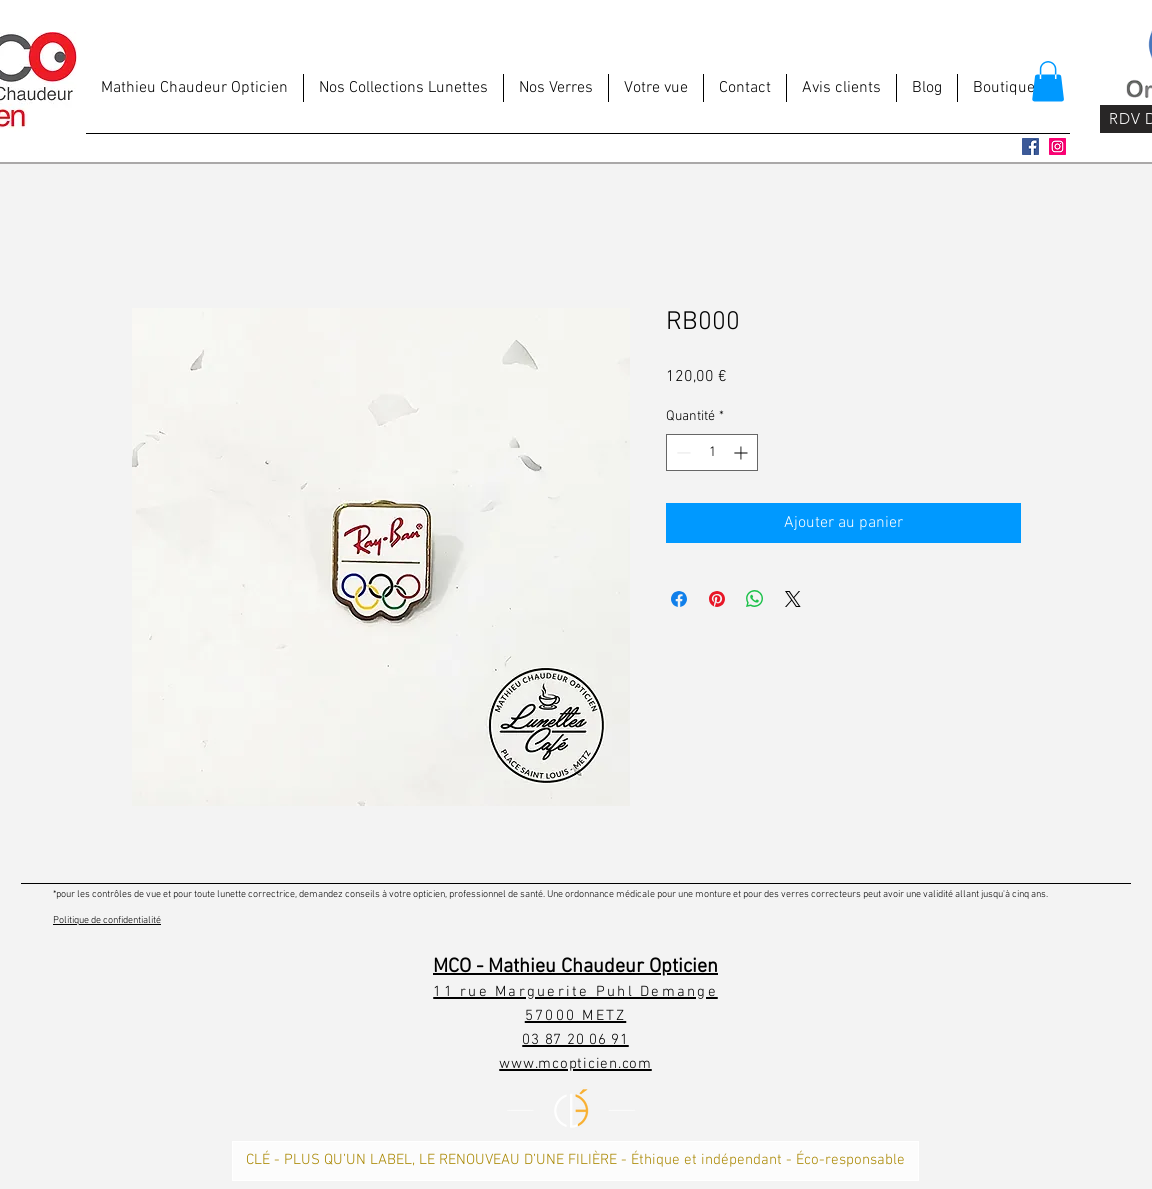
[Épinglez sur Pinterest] (717, 599)
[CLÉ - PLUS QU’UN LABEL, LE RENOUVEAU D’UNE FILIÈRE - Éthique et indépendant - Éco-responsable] (575, 1161)
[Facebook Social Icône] (1030, 146)
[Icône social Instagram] (1057, 146)
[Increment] (742, 452)
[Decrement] (681, 452)
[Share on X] (793, 599)
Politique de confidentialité (107, 920)
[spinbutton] (712, 452)
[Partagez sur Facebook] (679, 599)
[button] (1048, 81)
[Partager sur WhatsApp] (755, 599)
